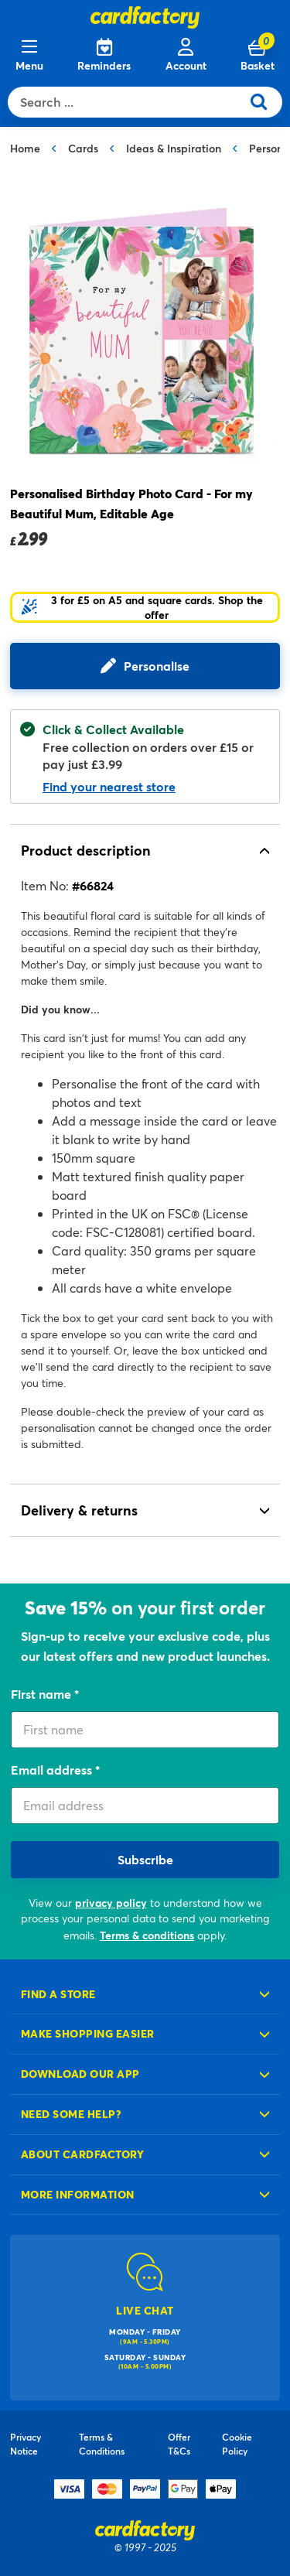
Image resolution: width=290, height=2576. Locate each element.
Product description (86, 850)
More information (78, 2194)
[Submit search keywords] (264, 102)
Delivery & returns (79, 1510)
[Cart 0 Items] (258, 55)
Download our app (80, 2073)
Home (25, 148)
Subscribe (145, 1859)
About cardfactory (82, 2154)
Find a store (58, 1994)
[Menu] (29, 55)
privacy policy (111, 1902)
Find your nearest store (109, 786)
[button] (145, 607)
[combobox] (128, 102)
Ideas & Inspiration (173, 148)
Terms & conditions (147, 1935)
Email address (53, 1769)
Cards (83, 148)
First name (42, 1694)
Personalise (156, 666)
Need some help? (71, 2113)
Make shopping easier (88, 2033)
